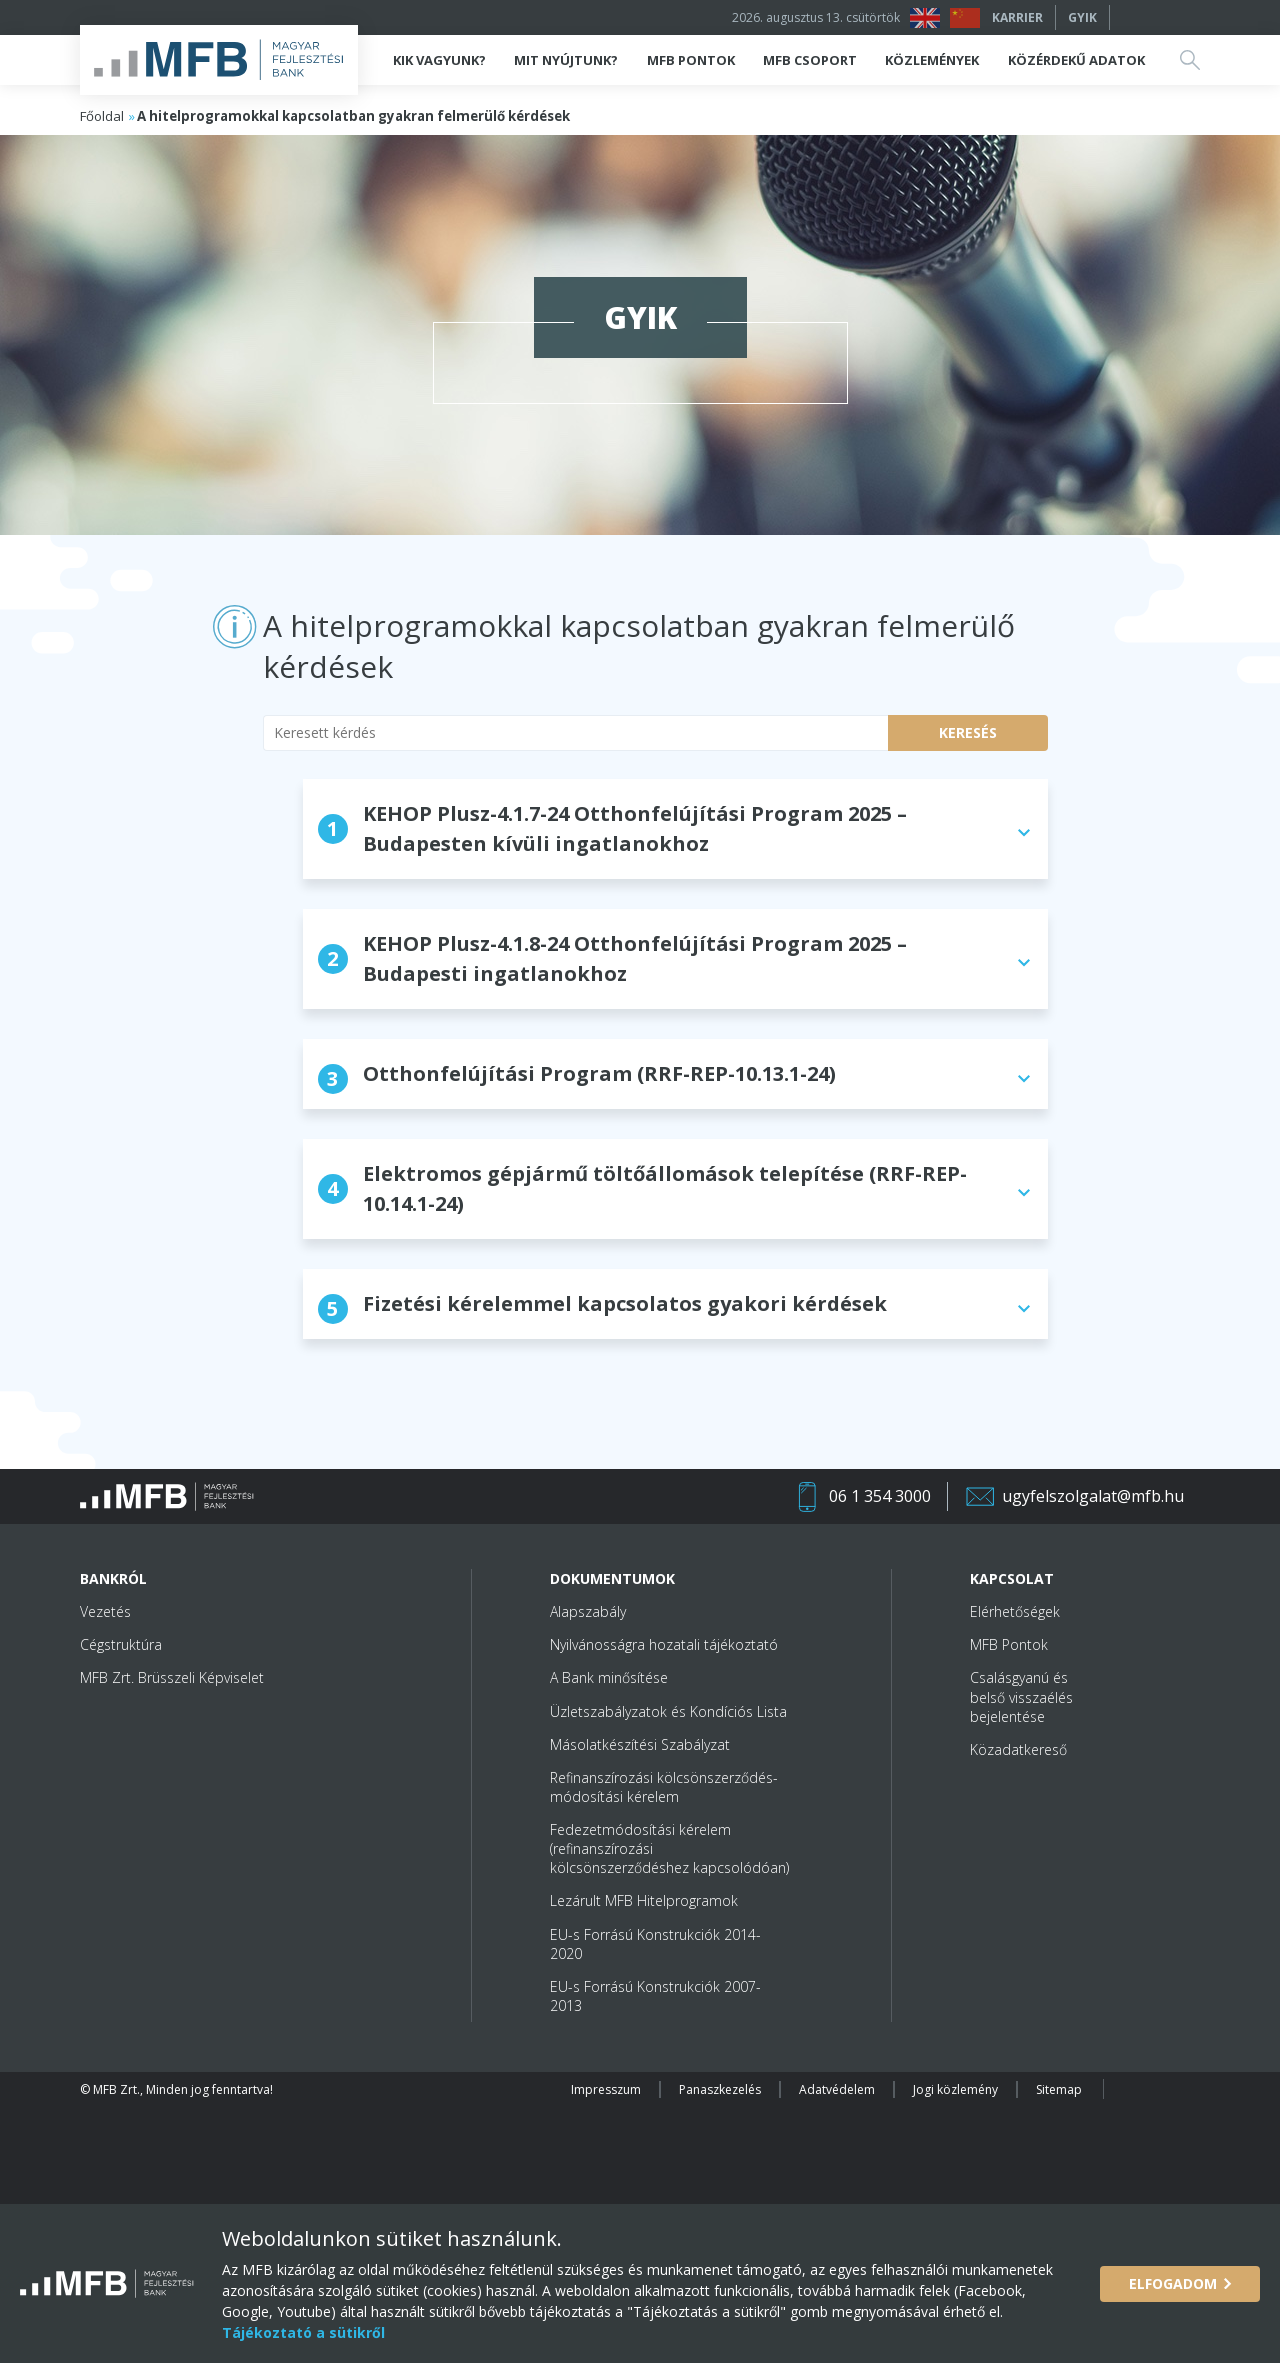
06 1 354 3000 (880, 1496)
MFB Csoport (810, 60)
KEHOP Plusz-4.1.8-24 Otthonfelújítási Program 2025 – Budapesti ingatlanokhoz (612, 958)
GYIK (1082, 17)
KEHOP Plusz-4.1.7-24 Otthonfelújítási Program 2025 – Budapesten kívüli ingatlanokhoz (612, 828)
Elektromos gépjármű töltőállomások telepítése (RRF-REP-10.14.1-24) (642, 1188)
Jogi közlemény (955, 2089)
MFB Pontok (691, 60)
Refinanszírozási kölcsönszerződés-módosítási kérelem (664, 1787)
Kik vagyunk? (439, 60)
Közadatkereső (1018, 1749)
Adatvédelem (837, 2089)
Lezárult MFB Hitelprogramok (644, 1900)
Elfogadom (1173, 2283)
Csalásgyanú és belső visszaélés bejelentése (1021, 1696)
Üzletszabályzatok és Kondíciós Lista (668, 1711)
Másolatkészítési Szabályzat (640, 1744)
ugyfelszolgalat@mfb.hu (1093, 1496)
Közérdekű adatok (1076, 60)
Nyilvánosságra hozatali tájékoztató (664, 1644)
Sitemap (1059, 2089)
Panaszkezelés (720, 2089)
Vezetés (105, 1611)
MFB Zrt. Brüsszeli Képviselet (172, 1677)
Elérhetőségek (1015, 1611)
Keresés (968, 732)
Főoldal (102, 116)
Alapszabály (588, 1611)
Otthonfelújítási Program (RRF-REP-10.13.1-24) (577, 1077)
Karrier (1017, 17)
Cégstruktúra (121, 1644)
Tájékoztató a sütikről (303, 2332)
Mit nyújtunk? (566, 60)
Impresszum (606, 2089)
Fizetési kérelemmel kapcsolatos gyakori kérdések (602, 1307)
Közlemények (932, 60)
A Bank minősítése (609, 1677)
